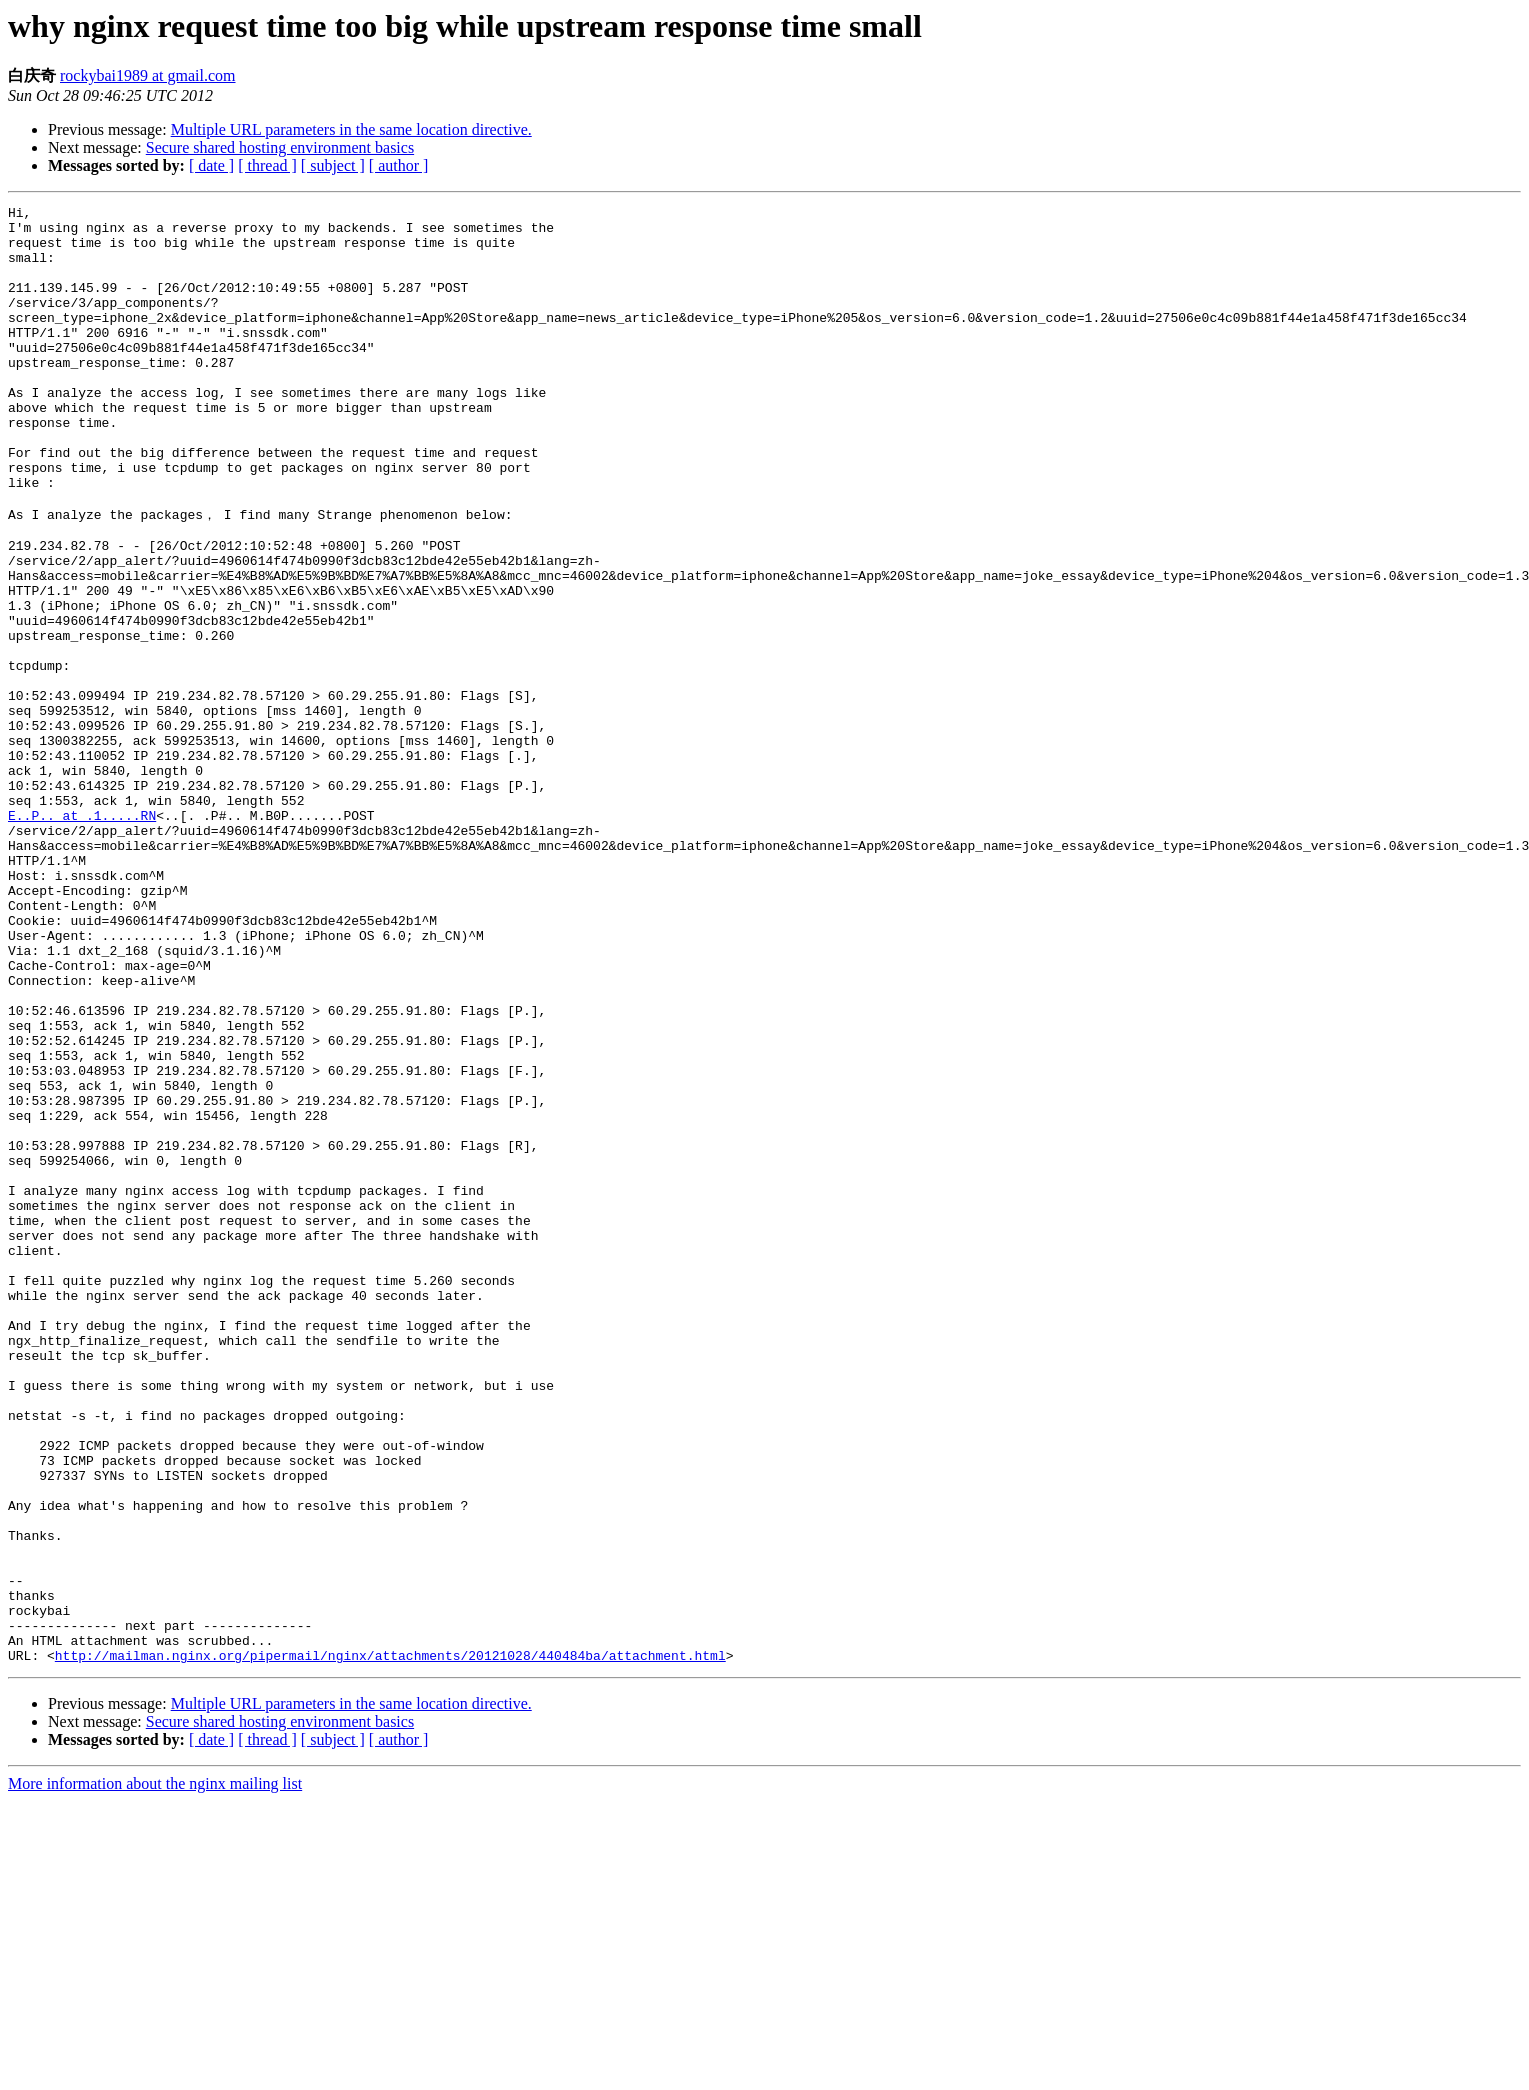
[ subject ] (333, 165)
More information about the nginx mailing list (155, 2072)
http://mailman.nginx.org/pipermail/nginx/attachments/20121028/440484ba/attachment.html (390, 1944)
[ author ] (399, 165)
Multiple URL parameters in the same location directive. (351, 129)
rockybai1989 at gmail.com (148, 75)
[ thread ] (267, 165)
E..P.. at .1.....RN (82, 936)
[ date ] (211, 165)
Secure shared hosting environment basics (280, 147)
